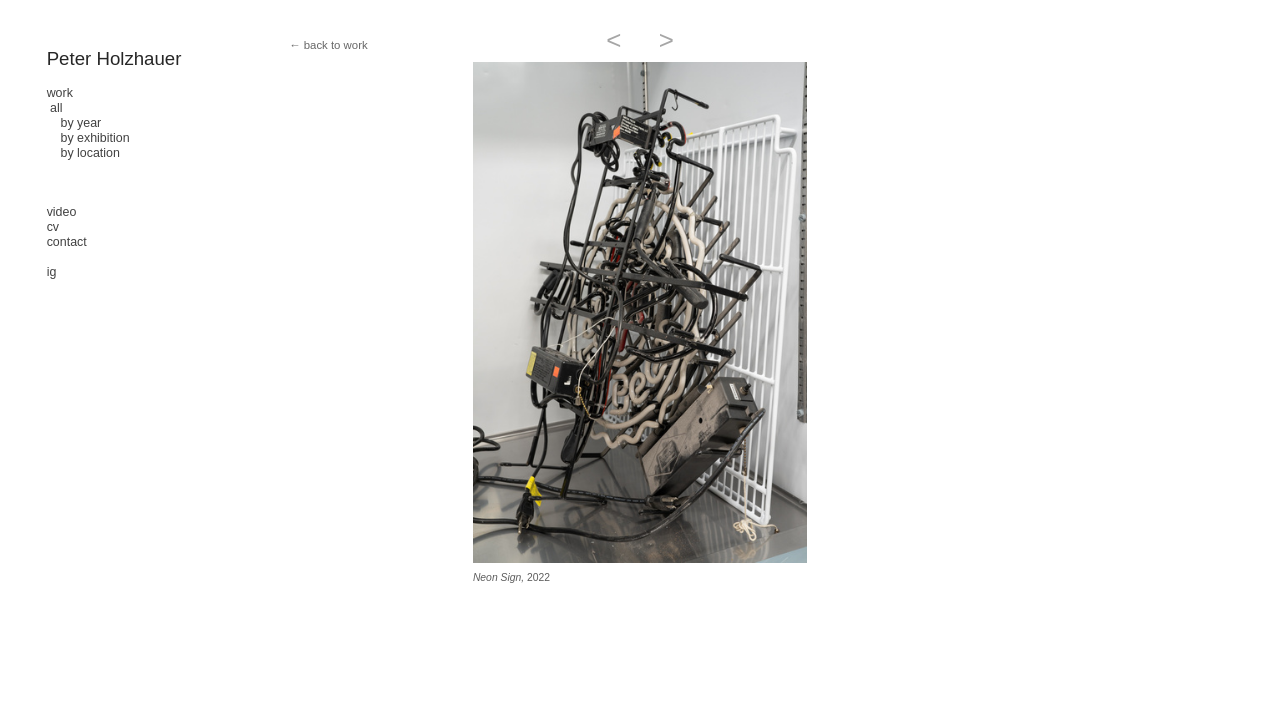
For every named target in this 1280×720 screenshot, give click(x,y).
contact (67, 242)
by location (83, 153)
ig (52, 272)
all (56, 108)
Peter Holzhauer (114, 58)
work (60, 93)
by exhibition (88, 138)
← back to (314, 45)
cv (53, 227)
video (62, 212)
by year (74, 123)
